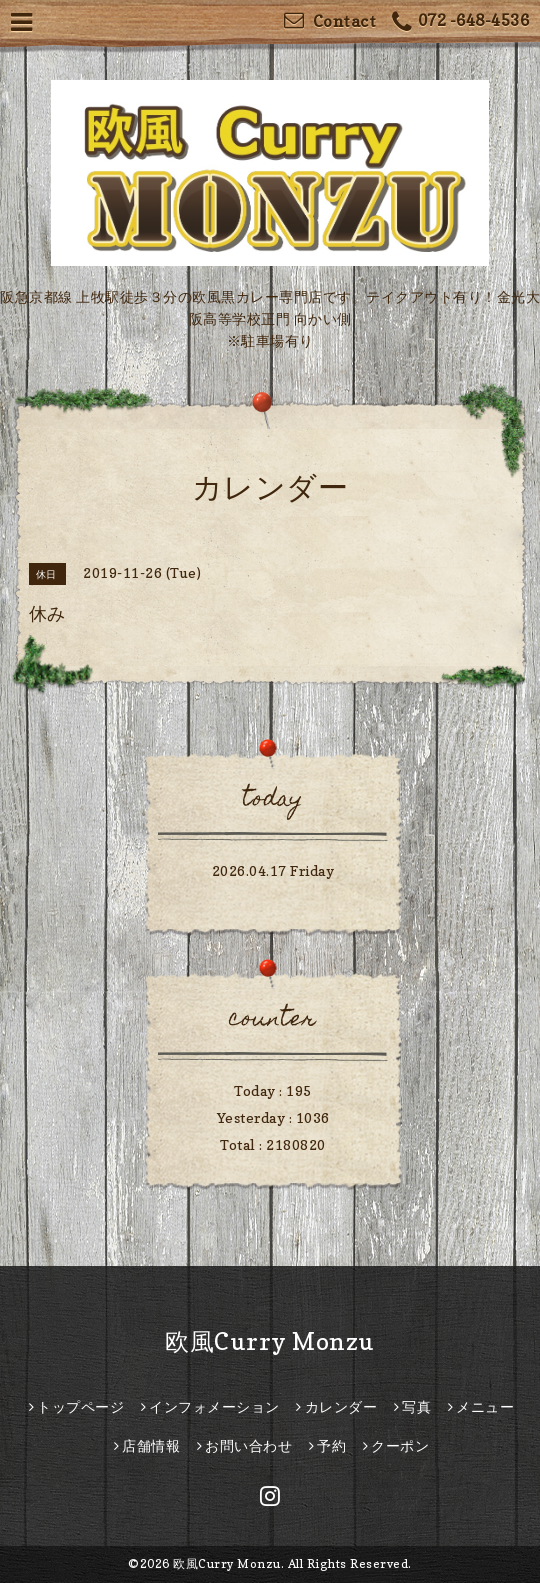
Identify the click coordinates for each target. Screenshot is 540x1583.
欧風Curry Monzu (270, 1341)
